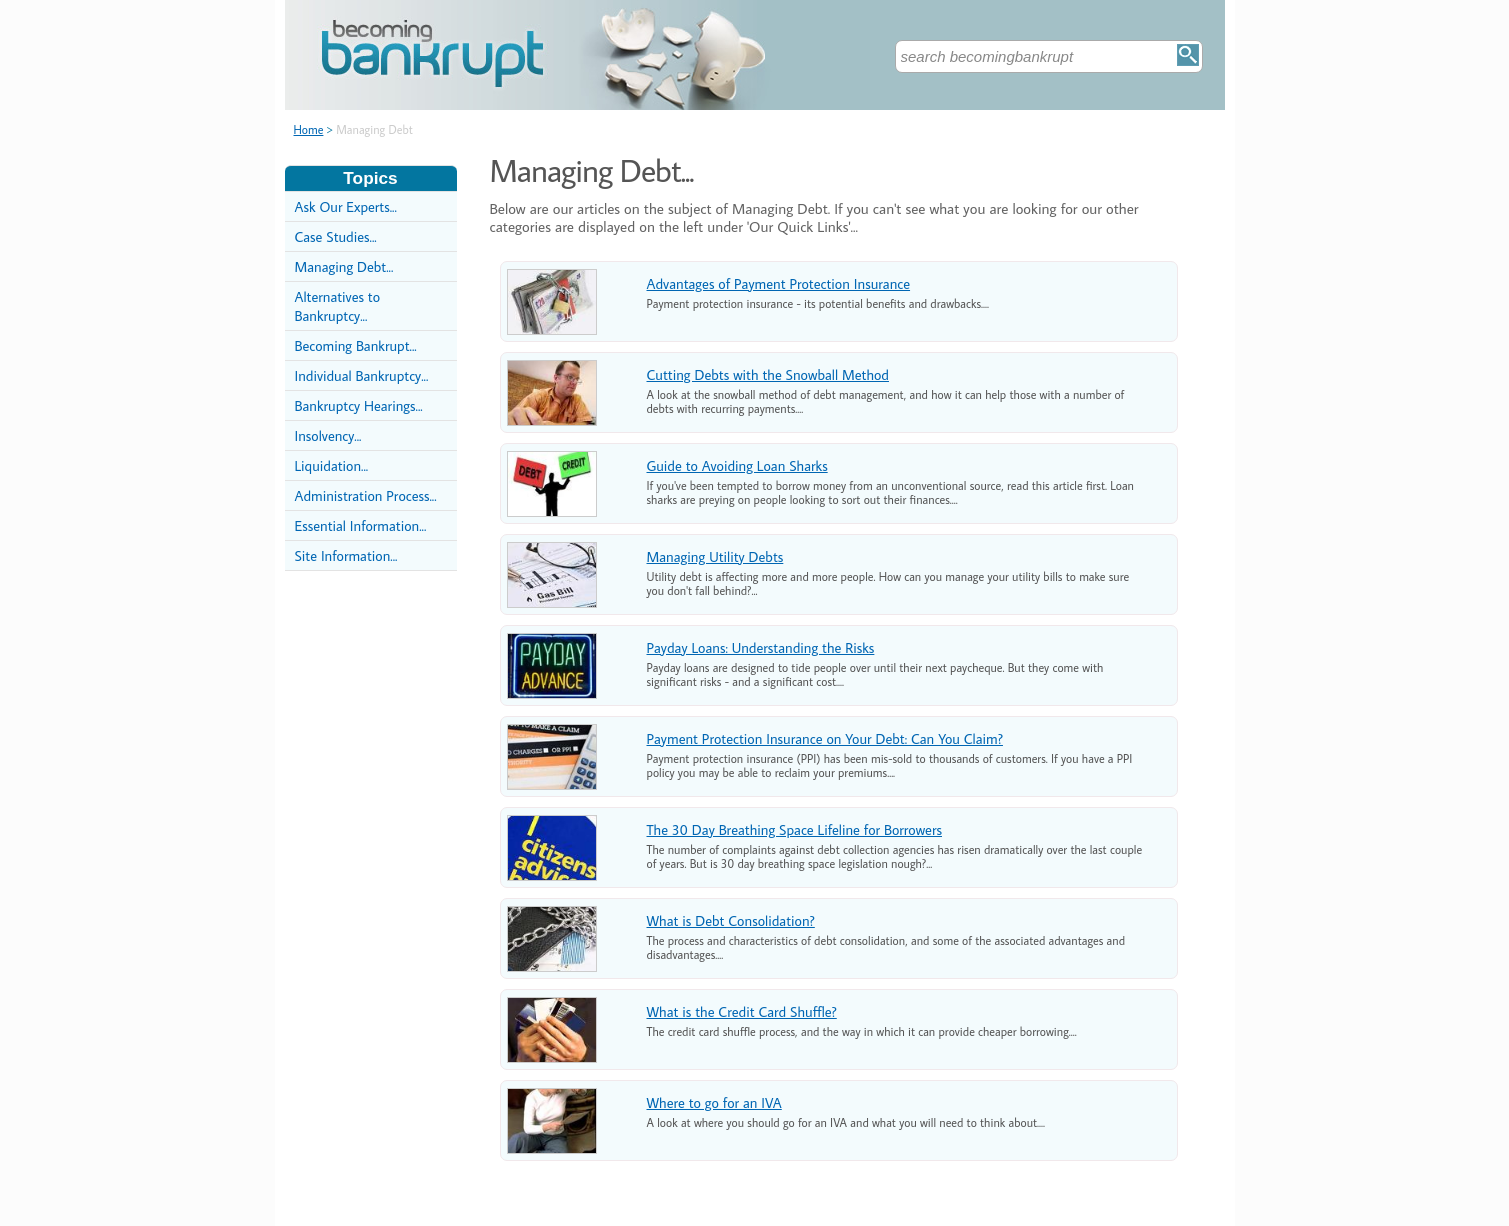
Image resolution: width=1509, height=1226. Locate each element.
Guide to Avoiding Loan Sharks (737, 465)
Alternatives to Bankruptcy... (338, 306)
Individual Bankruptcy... (362, 375)
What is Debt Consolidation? (731, 920)
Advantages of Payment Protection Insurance (779, 283)
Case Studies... (336, 236)
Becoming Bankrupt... (356, 345)
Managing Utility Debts (715, 556)
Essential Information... (361, 525)
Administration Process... (366, 495)
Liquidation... (332, 465)
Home (309, 129)
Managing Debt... (344, 266)
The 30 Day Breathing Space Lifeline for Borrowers (794, 829)
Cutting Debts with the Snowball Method (768, 374)
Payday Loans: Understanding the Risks (761, 647)
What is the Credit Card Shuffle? (742, 1011)
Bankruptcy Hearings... (359, 405)
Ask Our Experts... (346, 206)
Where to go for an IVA (714, 1102)
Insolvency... (328, 435)
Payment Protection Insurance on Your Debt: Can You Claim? (825, 738)
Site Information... (346, 555)
